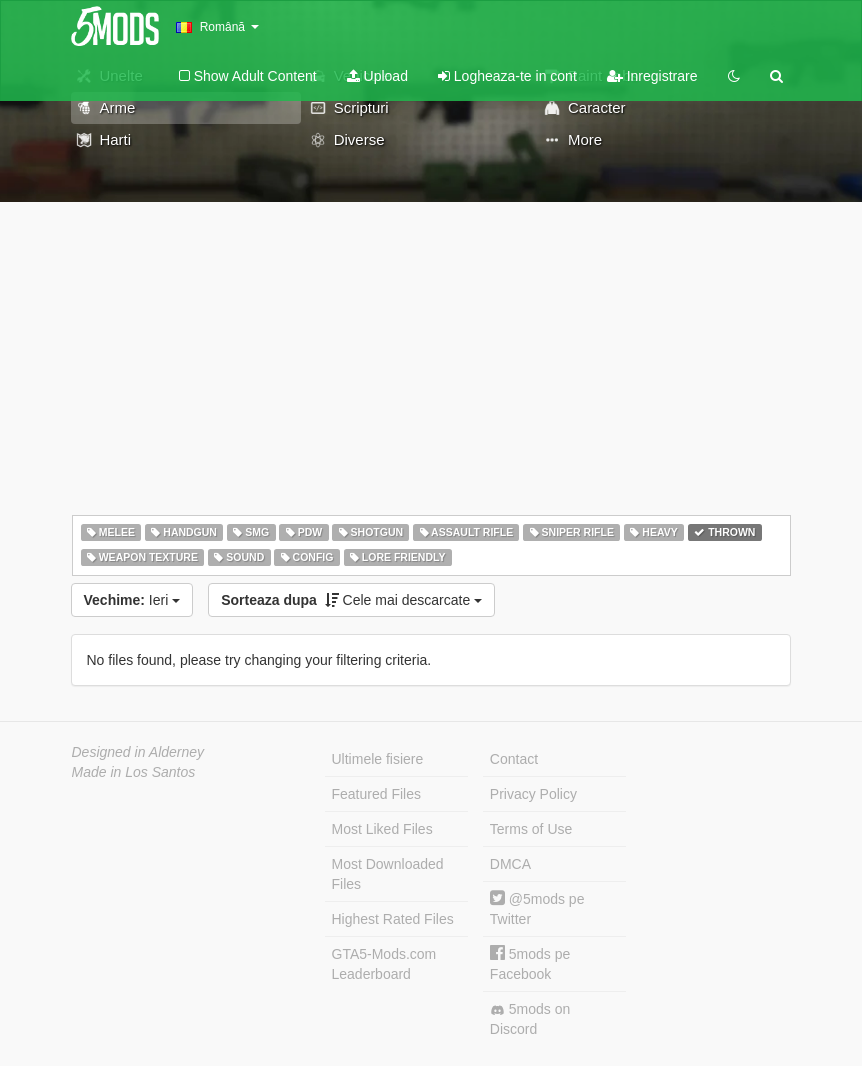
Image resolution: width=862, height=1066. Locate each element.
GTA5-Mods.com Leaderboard (384, 964)
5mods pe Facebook (530, 963)
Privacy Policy (533, 794)
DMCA (510, 864)
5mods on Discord (530, 1019)
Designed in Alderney (138, 752)
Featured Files (376, 794)
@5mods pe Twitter (537, 908)
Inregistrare (652, 76)
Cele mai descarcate (351, 600)
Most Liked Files (382, 829)
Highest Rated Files (393, 919)
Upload (377, 76)
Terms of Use (531, 829)
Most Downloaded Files (388, 874)
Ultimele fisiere (378, 759)
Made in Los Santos (134, 772)
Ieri (132, 600)
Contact (514, 759)
